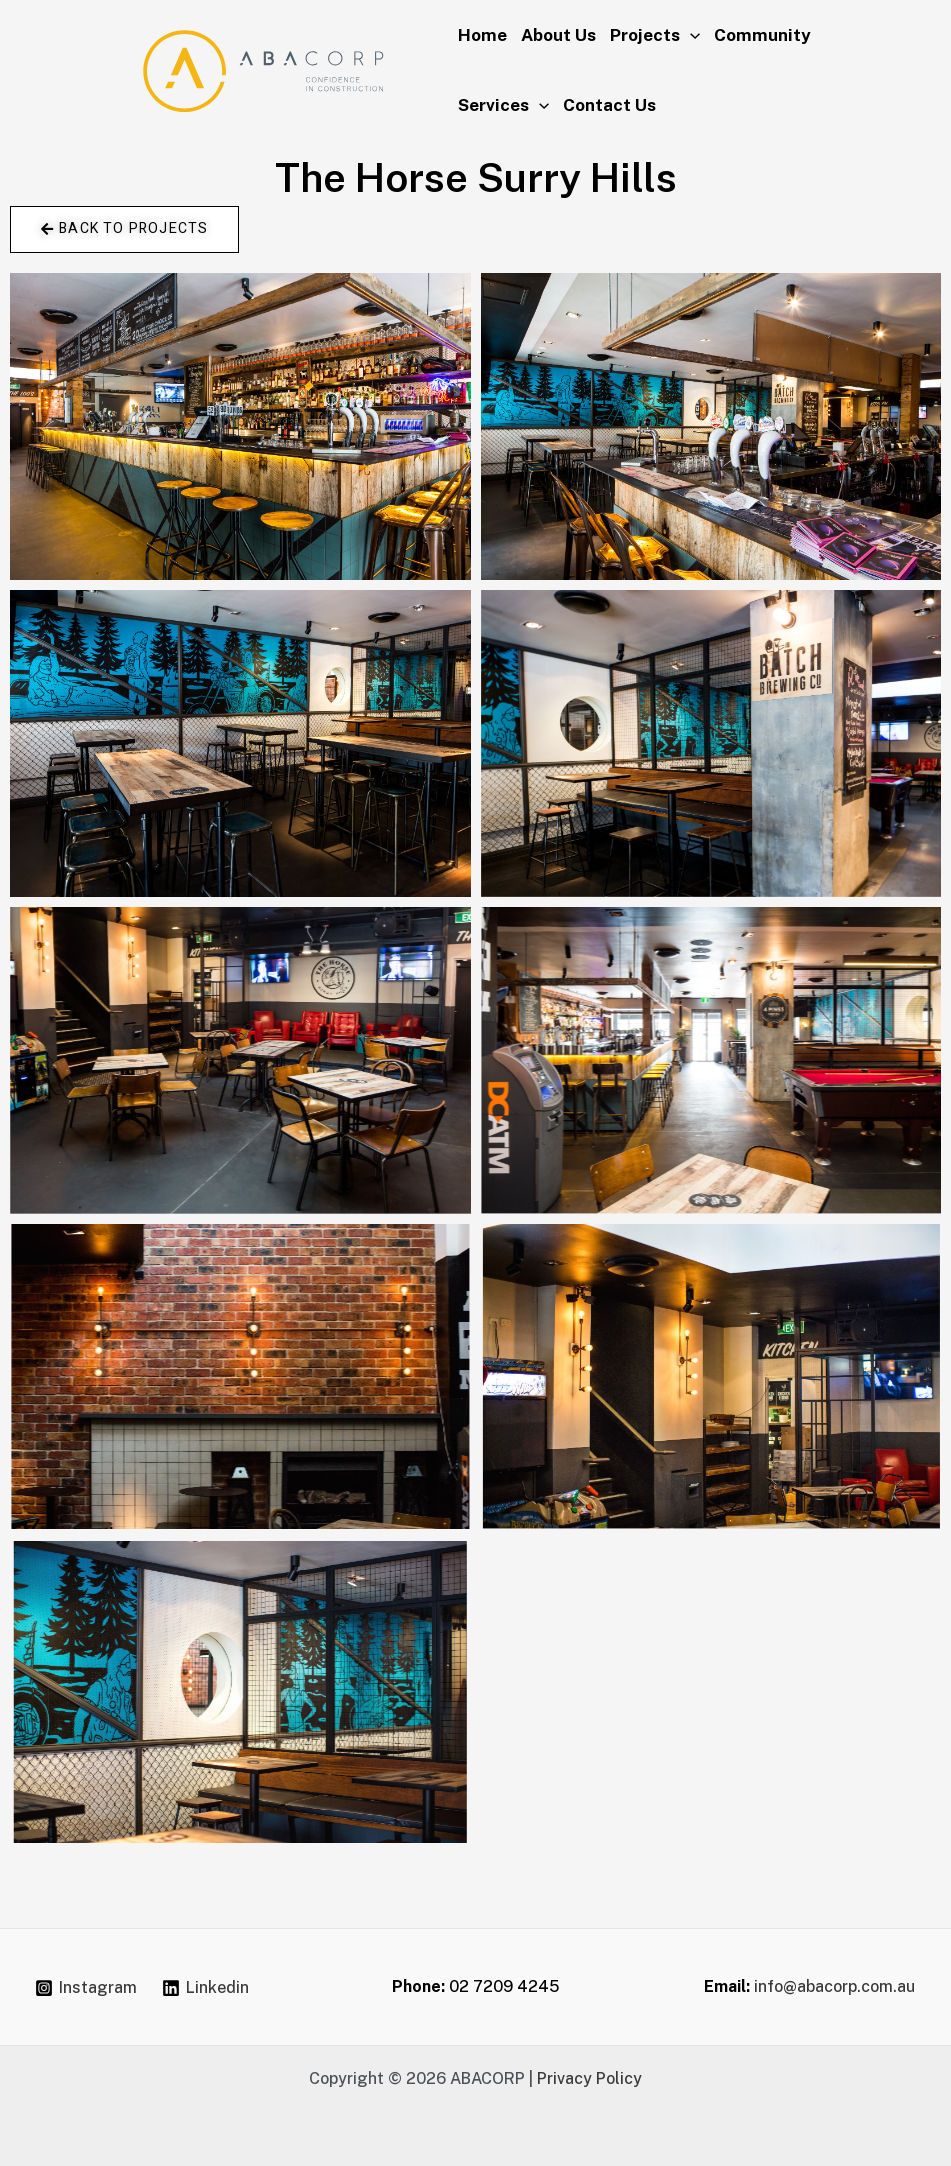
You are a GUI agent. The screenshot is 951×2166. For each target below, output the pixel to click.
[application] (690, 35)
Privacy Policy (589, 2078)
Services (503, 105)
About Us (558, 35)
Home (482, 35)
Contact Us (609, 105)
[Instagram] (86, 1988)
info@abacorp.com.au (834, 1986)
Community (762, 35)
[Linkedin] (205, 1988)
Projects (655, 35)
